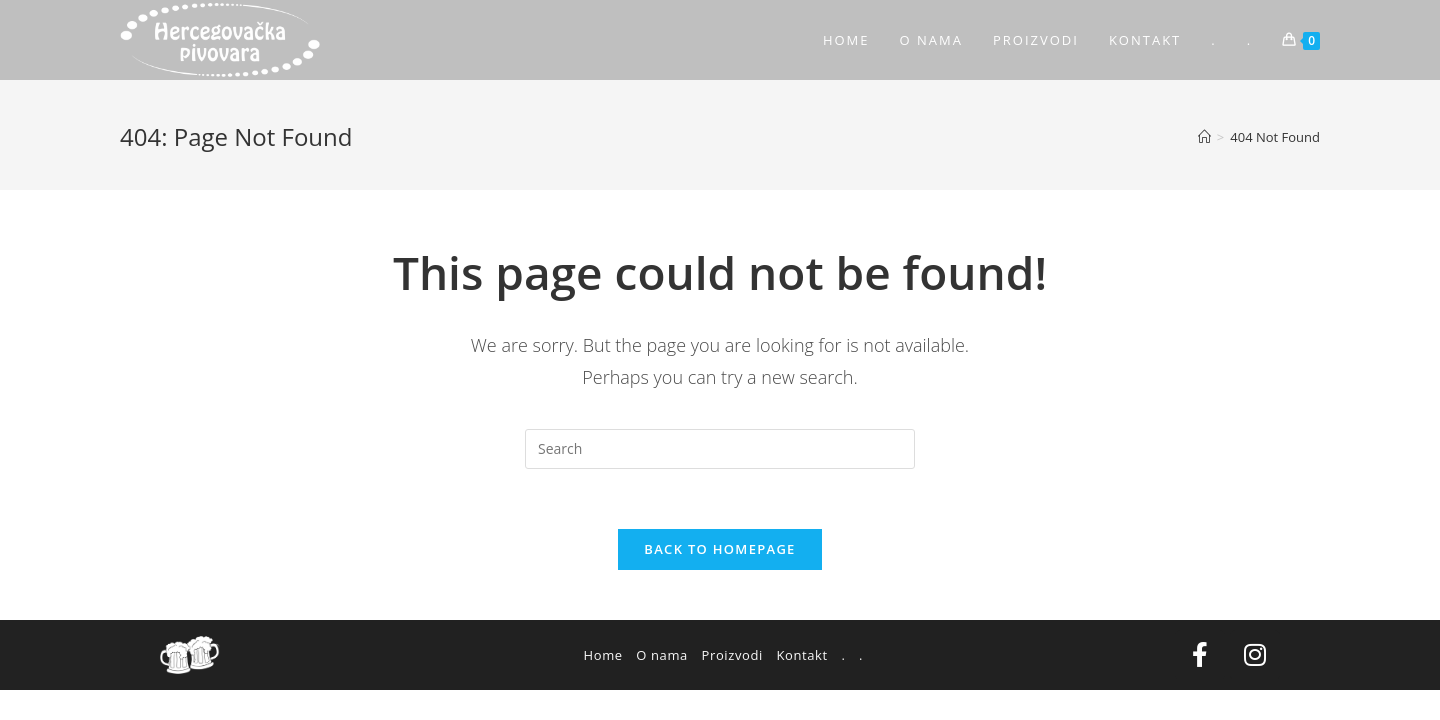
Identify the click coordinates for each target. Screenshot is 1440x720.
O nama (662, 655)
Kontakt (801, 655)
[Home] (1204, 137)
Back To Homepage (719, 549)
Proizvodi (732, 655)
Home (603, 655)
